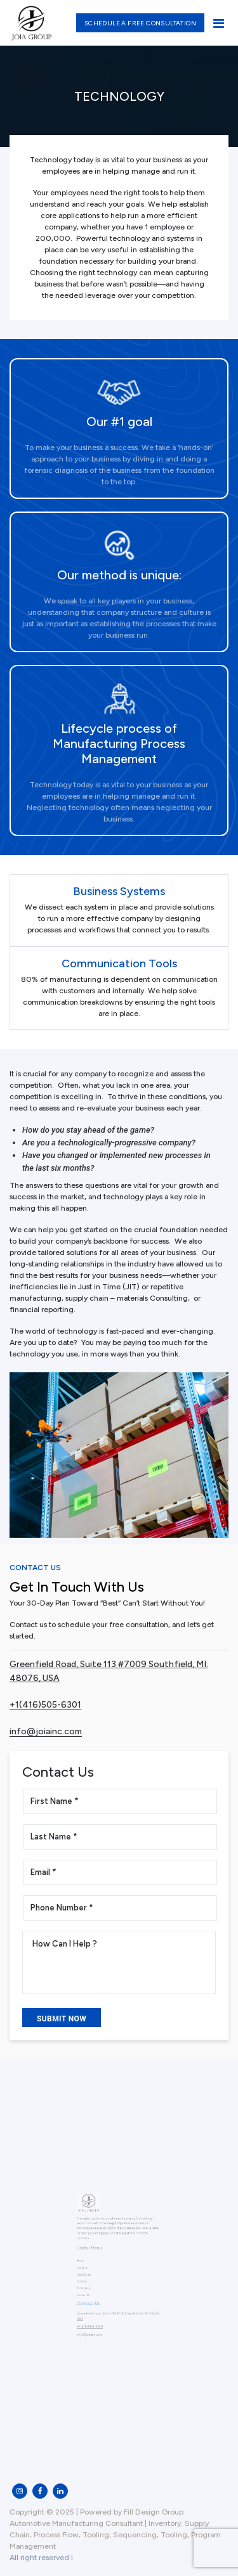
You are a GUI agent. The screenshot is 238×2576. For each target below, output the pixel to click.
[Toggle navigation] (218, 22)
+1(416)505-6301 (45, 1704)
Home (87, 2261)
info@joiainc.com (46, 1731)
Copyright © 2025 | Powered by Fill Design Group (96, 2512)
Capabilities (90, 2273)
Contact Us (89, 2289)
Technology (90, 2284)
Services (88, 2278)
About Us (88, 2267)
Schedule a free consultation (140, 23)
